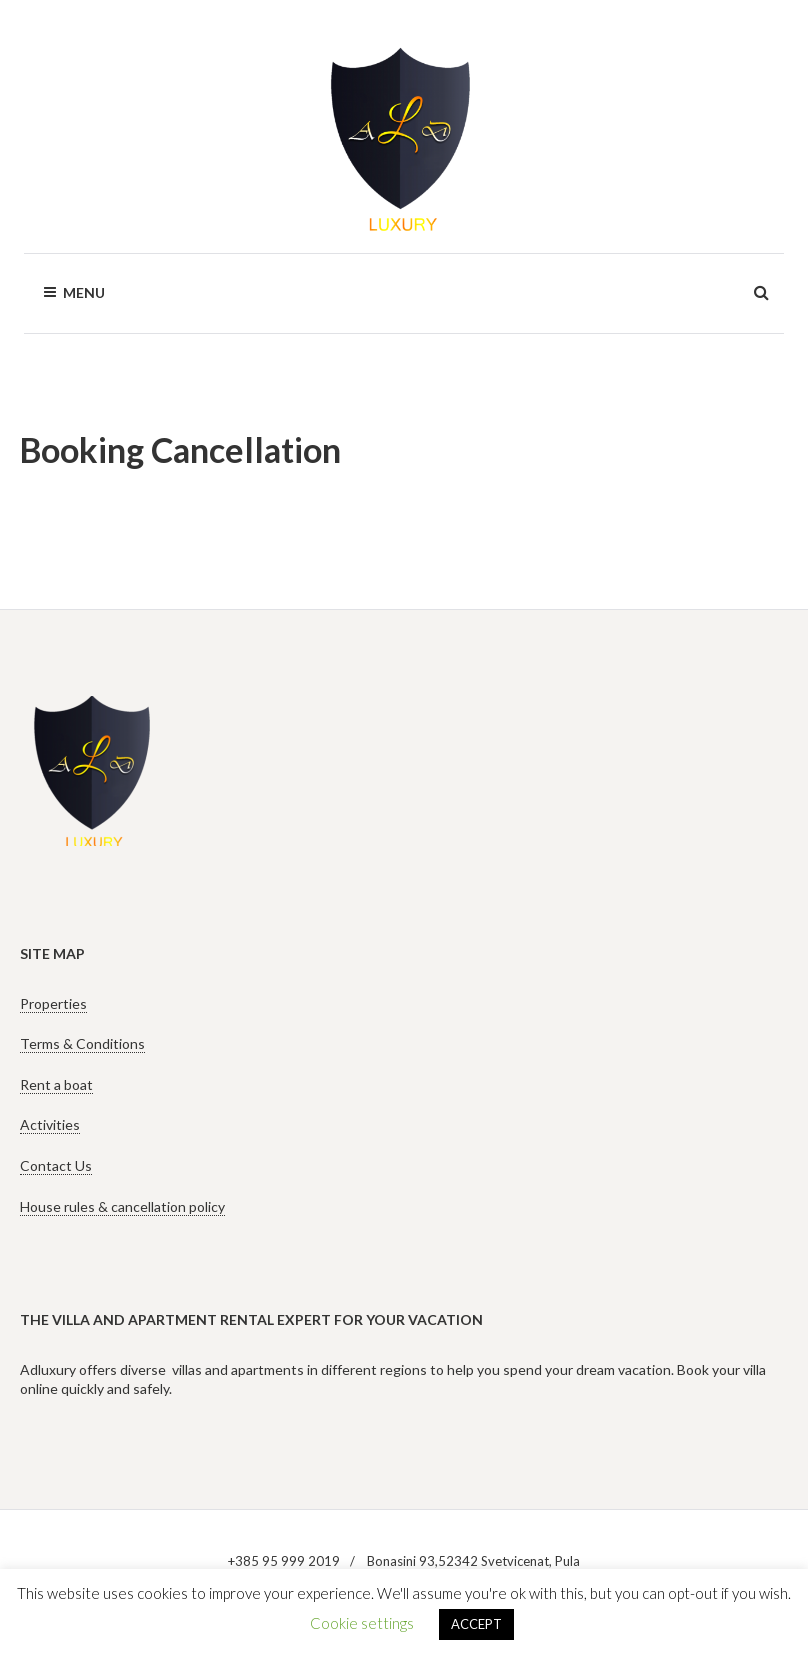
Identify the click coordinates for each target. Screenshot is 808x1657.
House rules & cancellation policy (122, 1206)
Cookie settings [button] (362, 1623)
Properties (53, 1003)
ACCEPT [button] (476, 1624)
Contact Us (56, 1165)
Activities (50, 1124)
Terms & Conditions (82, 1043)
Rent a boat (56, 1084)
